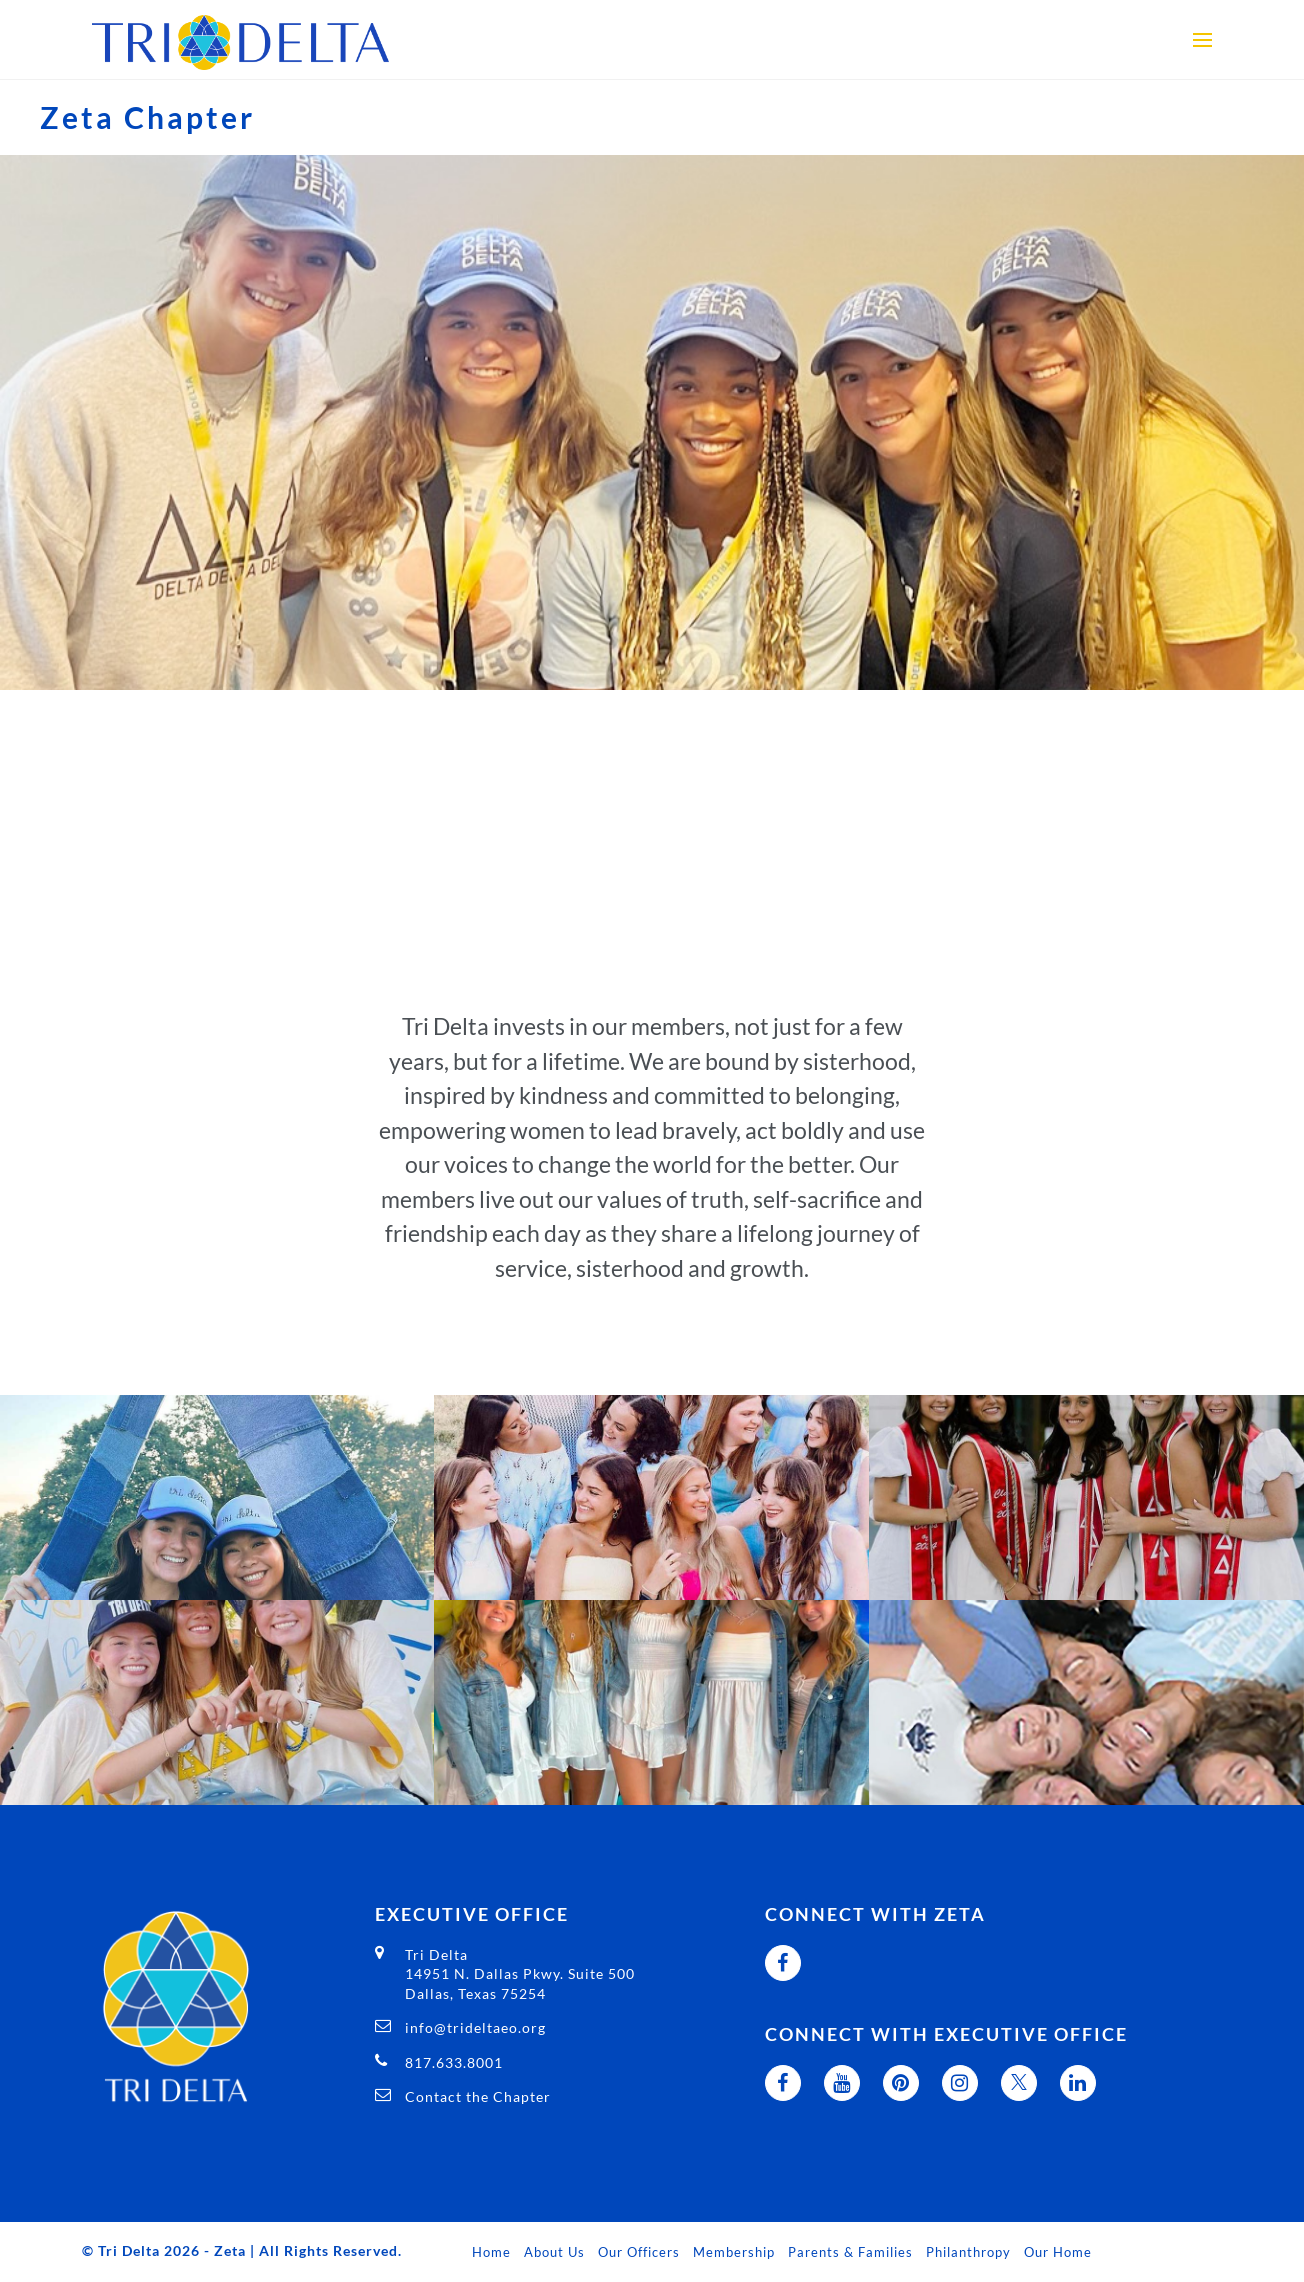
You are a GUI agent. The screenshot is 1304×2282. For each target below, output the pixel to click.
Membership (734, 2252)
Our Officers (639, 2252)
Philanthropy (968, 2252)
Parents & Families (850, 2252)
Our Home (1058, 2252)
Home (491, 2252)
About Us (554, 2252)
